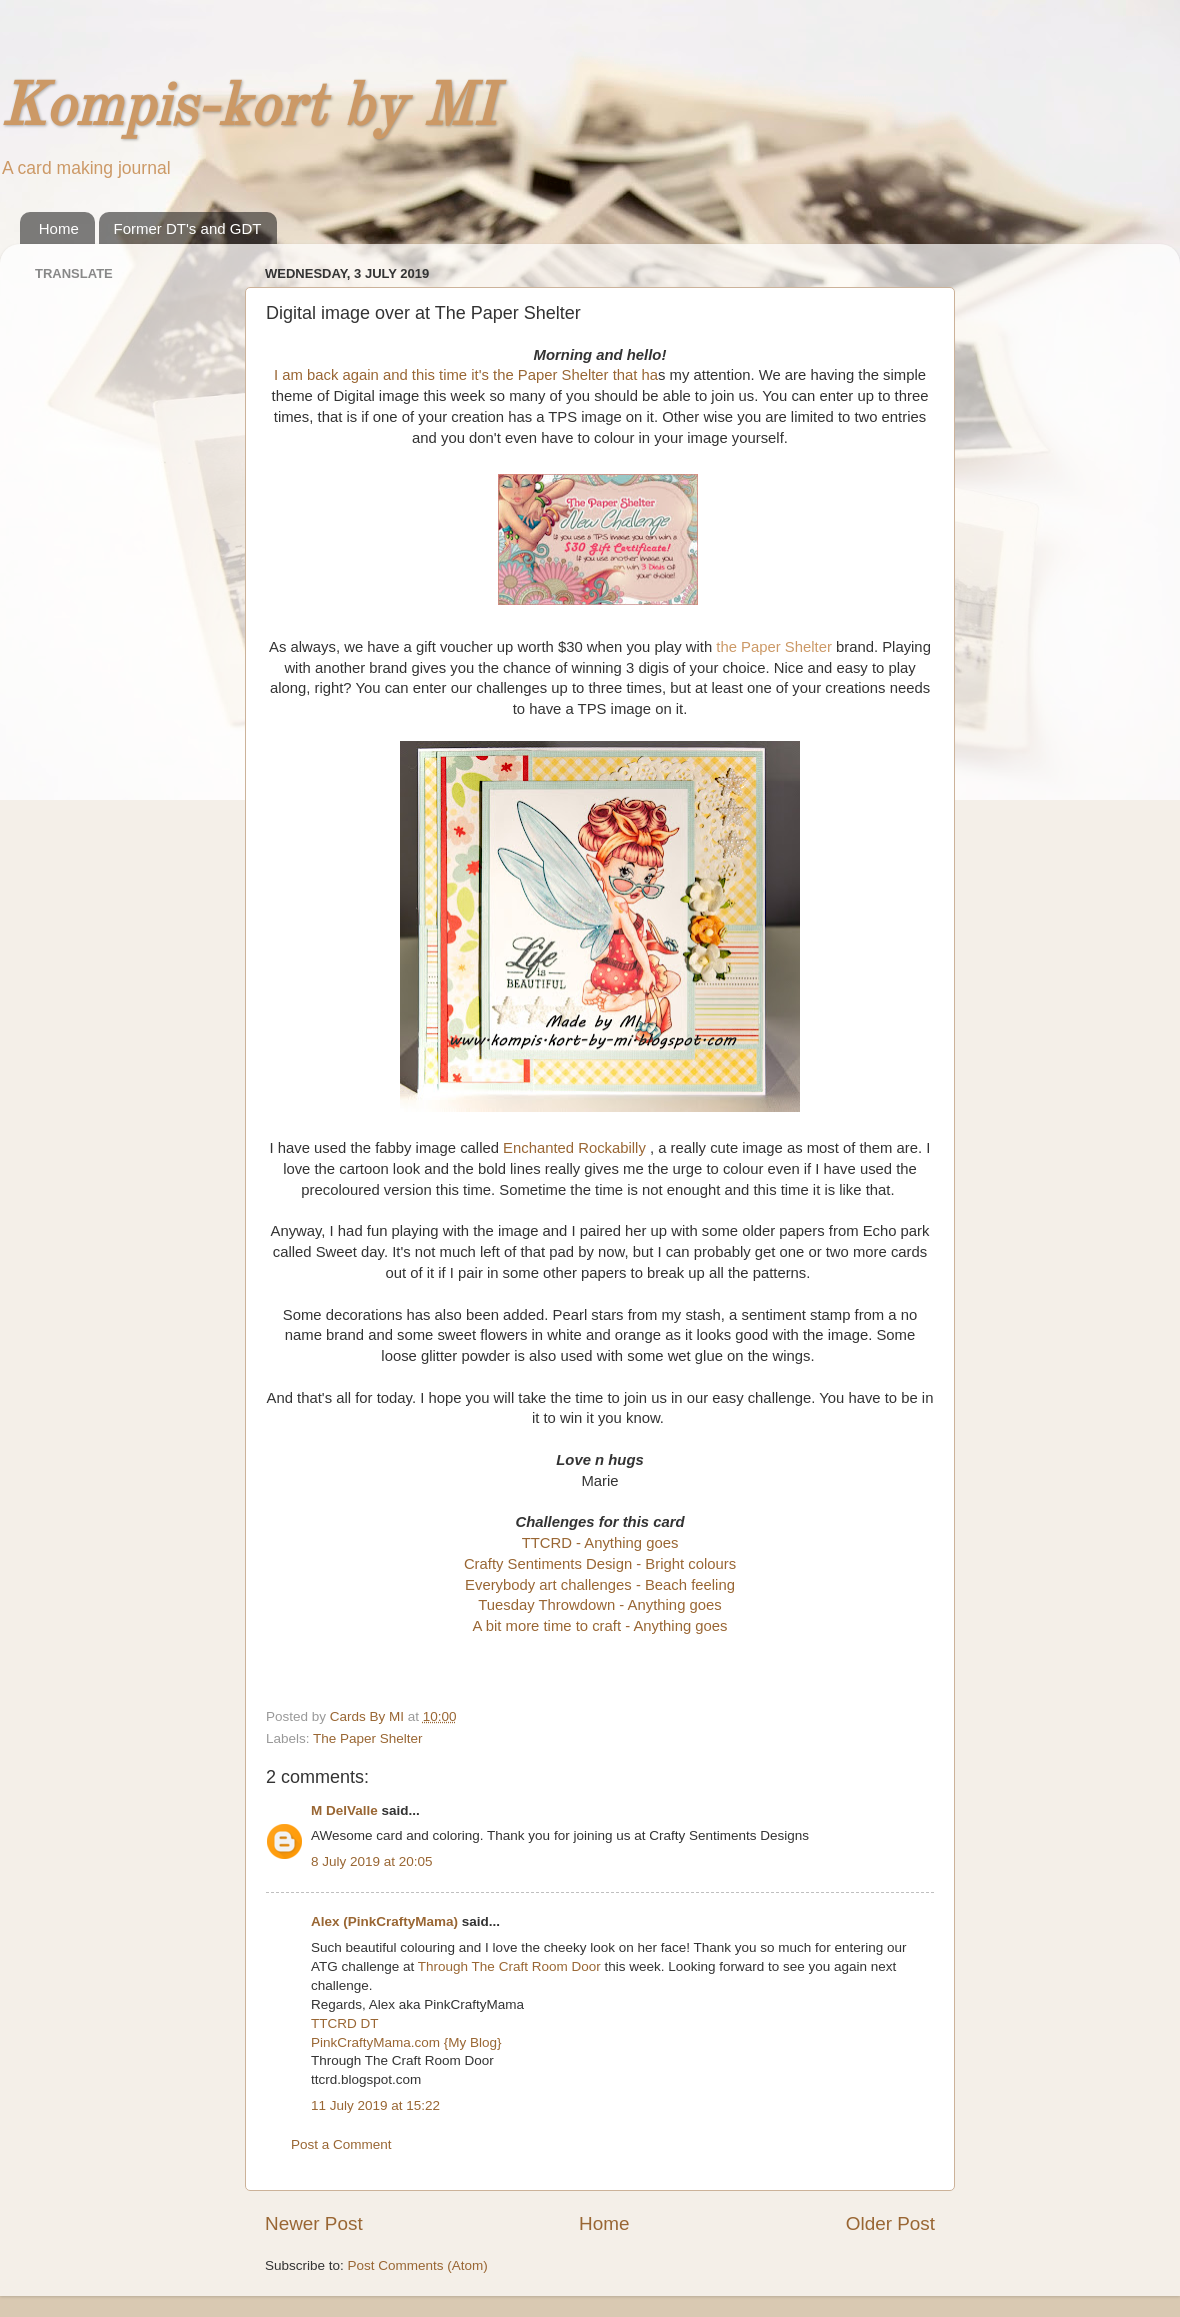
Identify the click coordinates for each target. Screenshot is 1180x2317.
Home (59, 228)
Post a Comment (341, 2144)
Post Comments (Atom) (418, 2265)
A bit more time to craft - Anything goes (600, 1626)
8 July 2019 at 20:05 (372, 1861)
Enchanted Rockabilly (576, 1148)
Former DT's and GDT (188, 228)
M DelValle (344, 1810)
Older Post (890, 2223)
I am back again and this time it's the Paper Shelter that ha (466, 375)
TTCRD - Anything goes (600, 1543)
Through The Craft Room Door (509, 1966)
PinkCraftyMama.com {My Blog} (406, 2042)
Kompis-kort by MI (248, 109)
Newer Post (314, 2223)
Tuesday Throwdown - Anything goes (599, 1605)
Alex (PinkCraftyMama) (384, 1921)
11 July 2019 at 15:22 (375, 2105)
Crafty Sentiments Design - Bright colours (600, 1564)
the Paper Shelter (774, 647)
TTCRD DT (345, 2023)
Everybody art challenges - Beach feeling (600, 1585)
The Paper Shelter (368, 1738)
